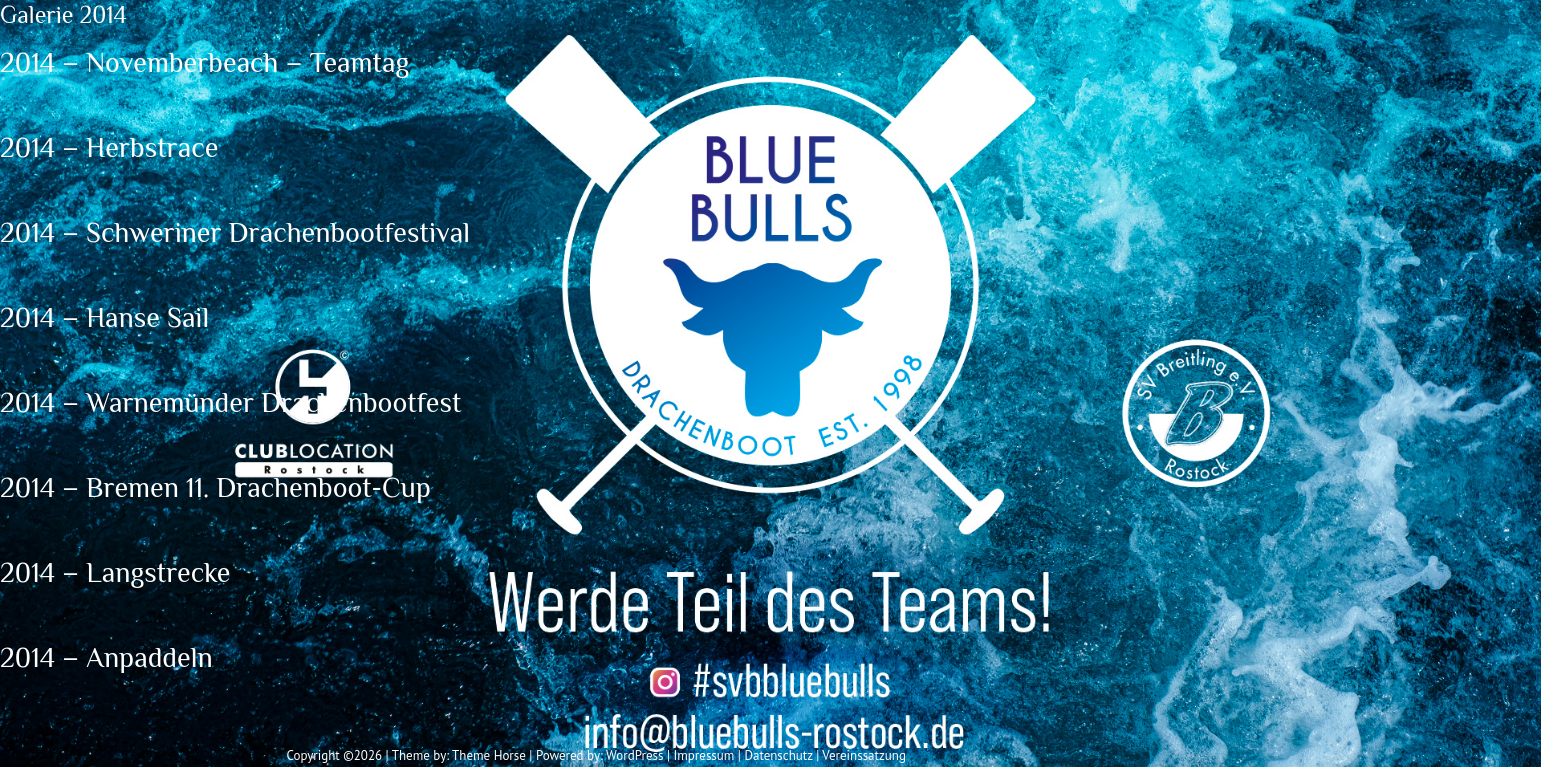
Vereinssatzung (864, 755)
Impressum (703, 755)
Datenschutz (778, 755)
